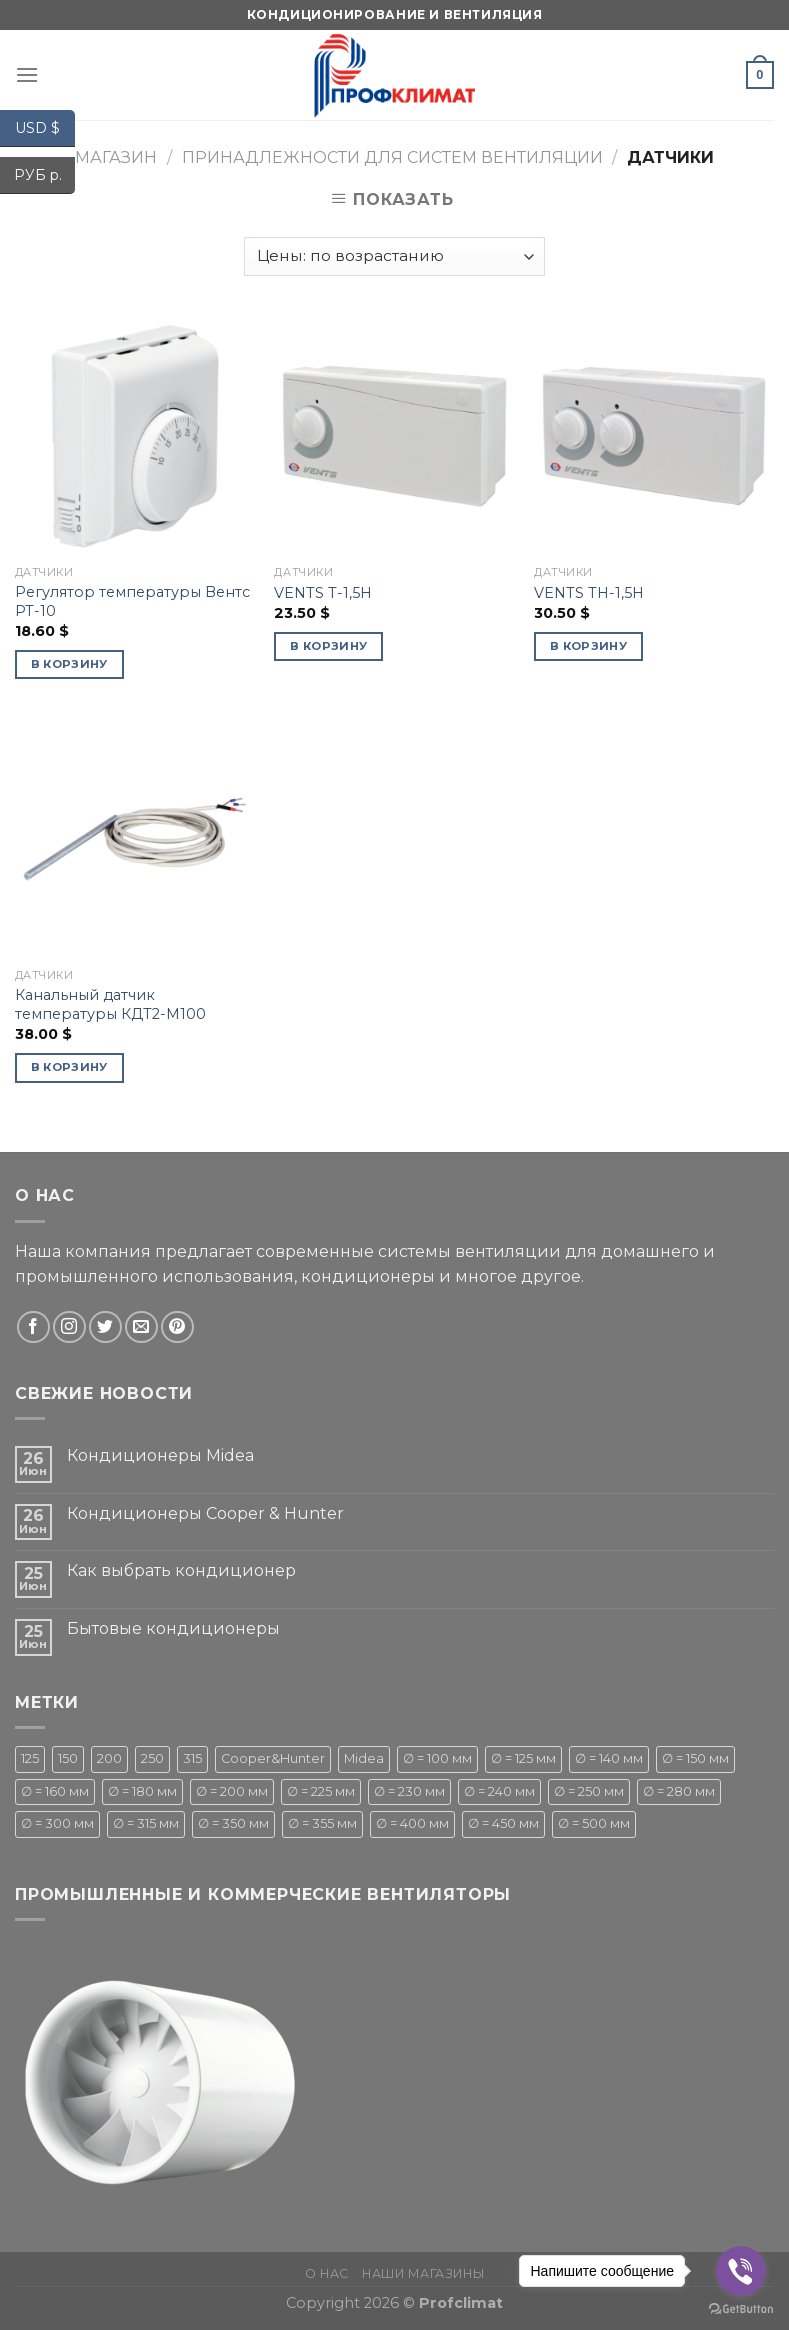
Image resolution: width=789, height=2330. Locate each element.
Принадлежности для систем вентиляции (392, 157)
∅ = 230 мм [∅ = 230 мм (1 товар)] (409, 1791)
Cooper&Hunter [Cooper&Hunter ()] (273, 1758)
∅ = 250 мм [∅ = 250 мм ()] (589, 1791)
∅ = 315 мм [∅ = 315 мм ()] (146, 1823)
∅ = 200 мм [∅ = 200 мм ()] (232, 1791)
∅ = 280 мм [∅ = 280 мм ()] (679, 1791)
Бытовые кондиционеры (173, 1628)
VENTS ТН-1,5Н (589, 593)
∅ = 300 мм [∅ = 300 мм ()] (57, 1823)
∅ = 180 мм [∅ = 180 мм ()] (142, 1791)
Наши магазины (423, 2273)
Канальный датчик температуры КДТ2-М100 (110, 1004)
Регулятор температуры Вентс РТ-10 (132, 601)
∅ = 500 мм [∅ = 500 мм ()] (594, 1823)
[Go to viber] (741, 2271)
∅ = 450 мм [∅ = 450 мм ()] (503, 1823)
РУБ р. (45, 175)
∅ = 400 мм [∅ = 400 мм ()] (412, 1823)
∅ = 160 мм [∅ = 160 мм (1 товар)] (55, 1791)
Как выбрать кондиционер (181, 1570)
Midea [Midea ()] (364, 1758)
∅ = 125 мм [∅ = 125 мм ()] (523, 1758)
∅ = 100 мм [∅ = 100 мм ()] (437, 1758)
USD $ (45, 128)
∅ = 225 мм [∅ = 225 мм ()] (321, 1791)
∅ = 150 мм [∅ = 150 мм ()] (695, 1758)
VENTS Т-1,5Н (323, 593)
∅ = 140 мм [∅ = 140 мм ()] (609, 1758)
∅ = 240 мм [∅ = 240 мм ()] (499, 1791)
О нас (327, 2273)
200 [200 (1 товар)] (109, 1758)
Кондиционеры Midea (160, 1455)
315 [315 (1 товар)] (192, 1758)
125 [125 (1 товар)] (30, 1758)
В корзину (69, 664)
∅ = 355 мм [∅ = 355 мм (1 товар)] (322, 1823)
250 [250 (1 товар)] (152, 1758)
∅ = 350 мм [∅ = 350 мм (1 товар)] (233, 1823)
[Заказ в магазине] (394, 256)
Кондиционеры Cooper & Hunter (205, 1513)
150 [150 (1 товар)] (68, 1758)
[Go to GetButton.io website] (741, 2309)
